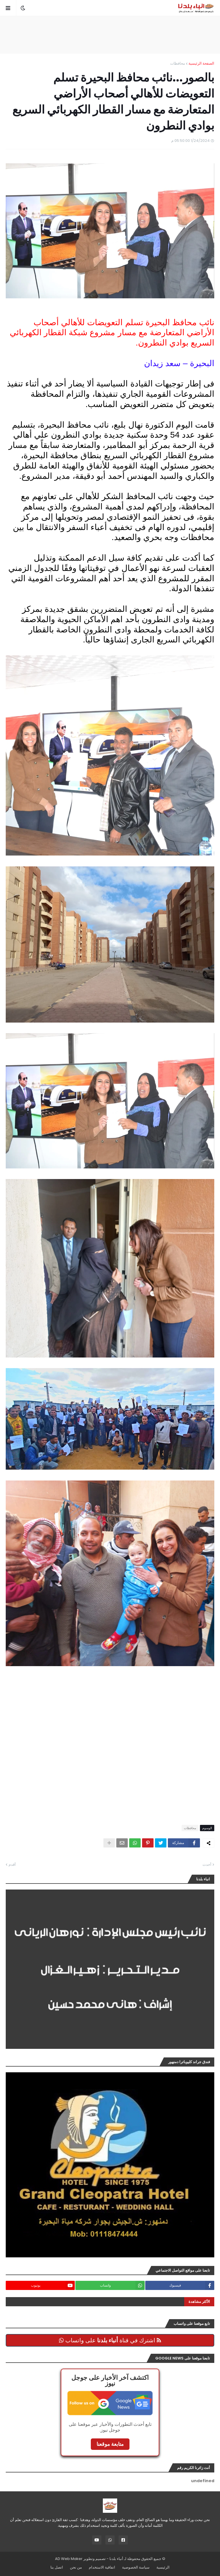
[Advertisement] (110, 34)
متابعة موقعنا (110, 2444)
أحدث (207, 1864)
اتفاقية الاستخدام (102, 2567)
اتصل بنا (56, 2567)
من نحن (76, 2567)
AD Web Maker (68, 2558)
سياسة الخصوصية (136, 2567)
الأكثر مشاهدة (199, 2301)
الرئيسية (163, 2567)
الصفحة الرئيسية (201, 63)
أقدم (12, 1864)
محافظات (177, 63)
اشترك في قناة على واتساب (110, 2340)
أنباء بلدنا (116, 2558)
